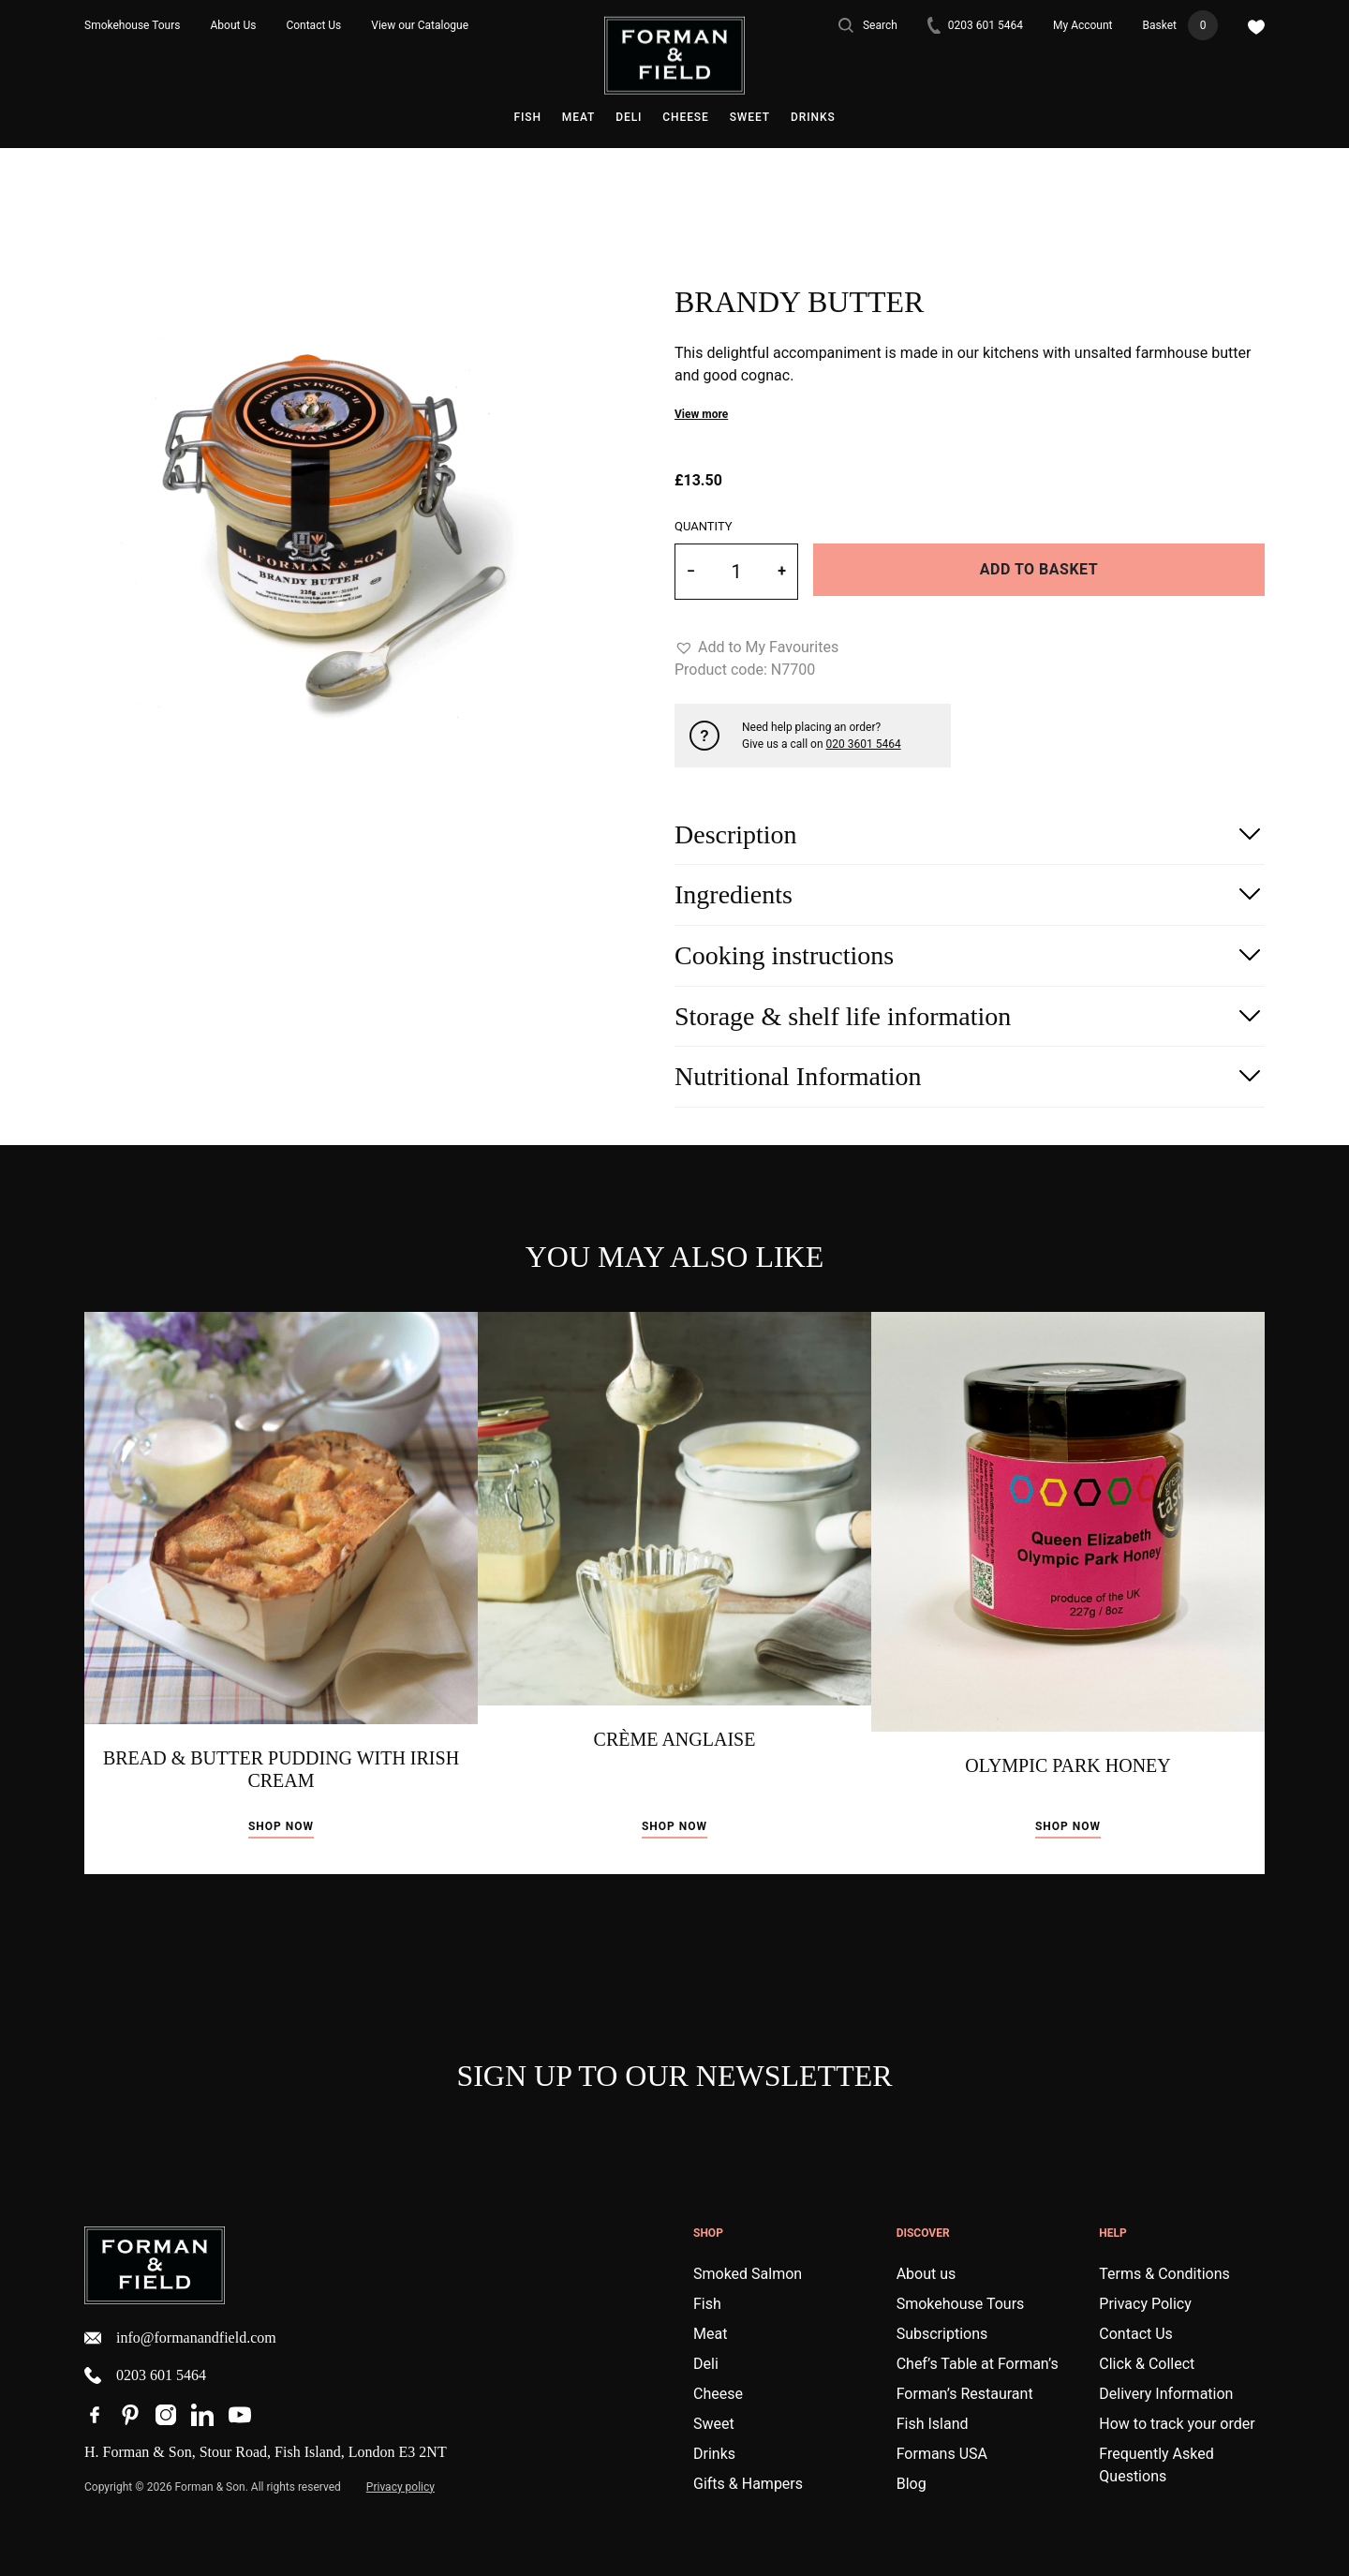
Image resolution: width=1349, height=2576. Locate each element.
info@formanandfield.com (180, 2338)
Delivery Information (1166, 2394)
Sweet (750, 117)
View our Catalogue (419, 25)
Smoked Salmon (747, 2274)
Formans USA (942, 2454)
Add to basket (1039, 569)
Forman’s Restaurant (965, 2394)
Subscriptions (942, 2334)
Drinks (813, 117)
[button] (756, 647)
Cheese (685, 117)
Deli (628, 117)
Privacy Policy (1145, 2304)
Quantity (703, 526)
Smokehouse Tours (132, 25)
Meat (578, 117)
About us (926, 2274)
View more (701, 414)
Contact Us (313, 25)
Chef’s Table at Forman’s (978, 2364)
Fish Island (933, 2424)
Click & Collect (1146, 2364)
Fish (527, 117)
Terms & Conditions (1164, 2274)
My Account (1083, 25)
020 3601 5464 (863, 744)
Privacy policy (400, 2487)
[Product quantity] (736, 571)
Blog (912, 2484)
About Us (234, 25)
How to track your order (1176, 2424)
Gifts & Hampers (748, 2484)
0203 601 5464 (975, 26)
